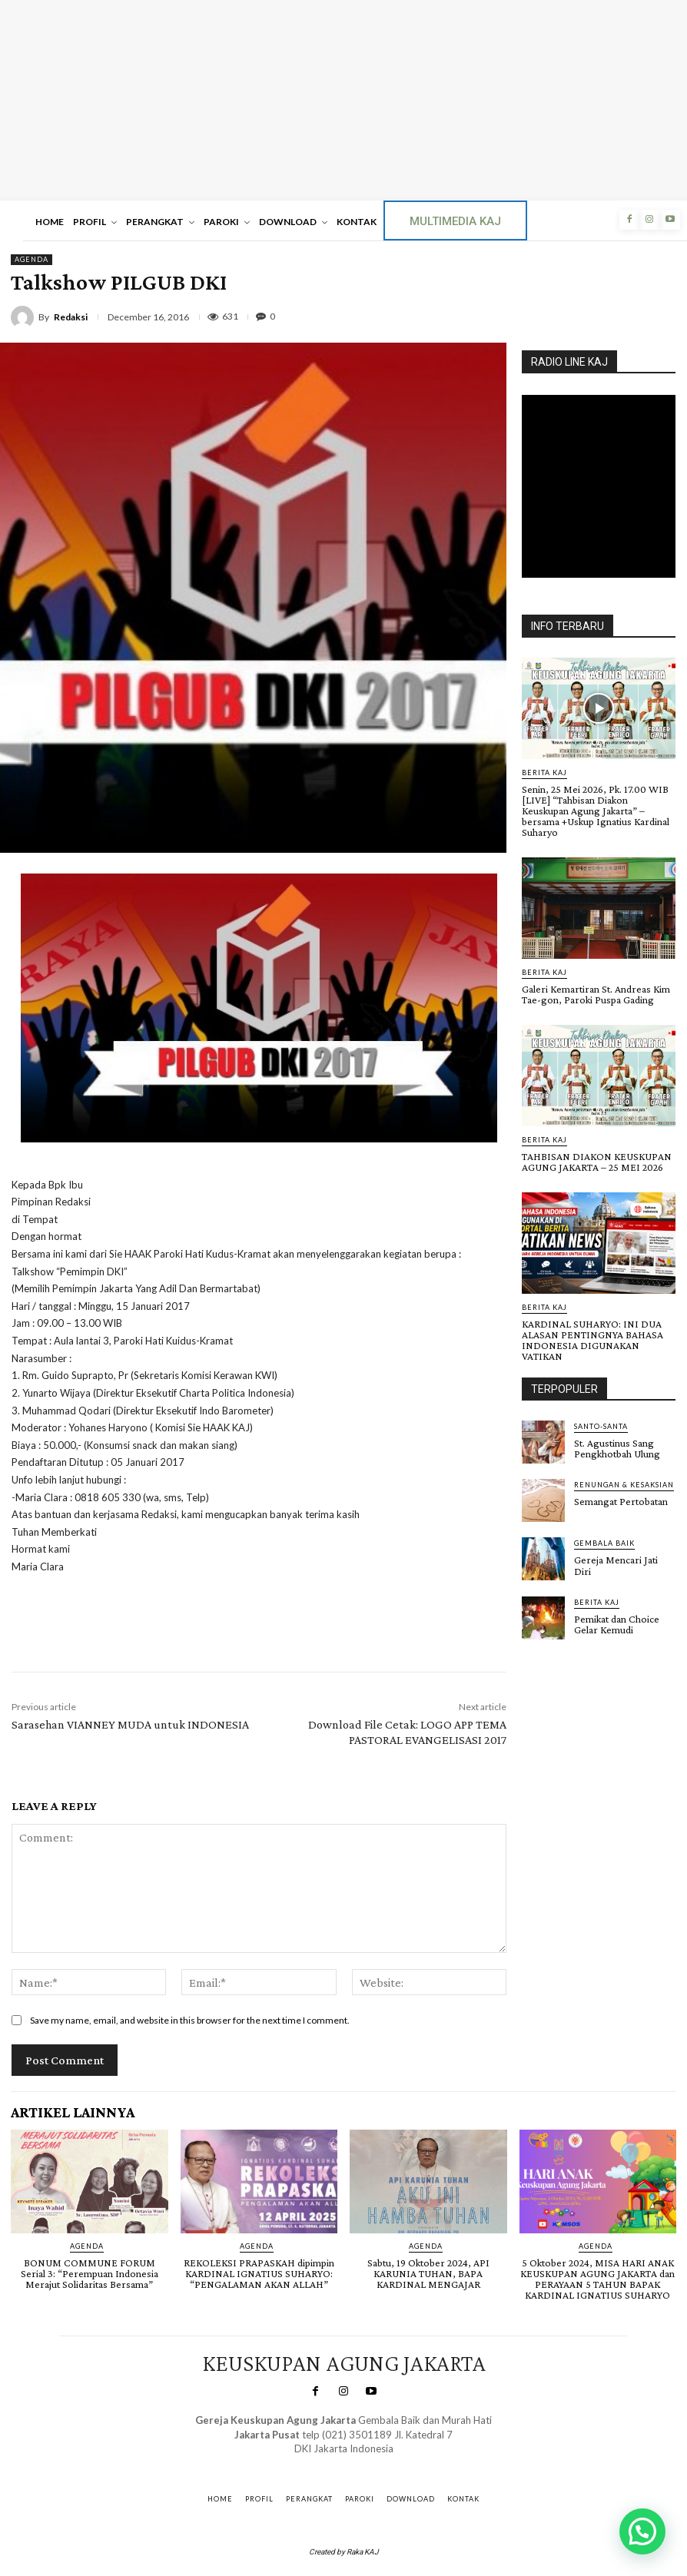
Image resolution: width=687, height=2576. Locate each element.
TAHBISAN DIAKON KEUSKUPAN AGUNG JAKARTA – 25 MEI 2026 (597, 1161)
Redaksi (71, 317)
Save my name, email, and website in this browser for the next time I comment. (190, 2020)
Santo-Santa (601, 1426)
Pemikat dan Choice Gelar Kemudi (616, 1623)
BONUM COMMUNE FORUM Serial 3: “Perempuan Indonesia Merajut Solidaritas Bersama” (89, 2273)
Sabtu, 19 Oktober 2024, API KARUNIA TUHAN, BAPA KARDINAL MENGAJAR (428, 2273)
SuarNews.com (321, 2463)
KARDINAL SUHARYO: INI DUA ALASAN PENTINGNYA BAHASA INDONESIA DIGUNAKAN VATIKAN (592, 1340)
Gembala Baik (604, 1543)
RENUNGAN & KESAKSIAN (624, 1484)
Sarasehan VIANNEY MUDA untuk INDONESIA (130, 1724)
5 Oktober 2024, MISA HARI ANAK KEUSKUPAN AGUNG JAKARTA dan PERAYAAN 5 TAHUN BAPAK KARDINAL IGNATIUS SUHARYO (597, 2278)
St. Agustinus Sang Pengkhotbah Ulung (617, 1448)
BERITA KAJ (544, 772)
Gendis (386, 2463)
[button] (642, 2531)
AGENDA (31, 259)
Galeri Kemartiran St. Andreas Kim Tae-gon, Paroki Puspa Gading (596, 994)
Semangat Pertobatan (621, 1501)
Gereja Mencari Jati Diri (616, 1564)
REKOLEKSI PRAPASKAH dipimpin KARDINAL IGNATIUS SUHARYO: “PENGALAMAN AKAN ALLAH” (259, 2273)
